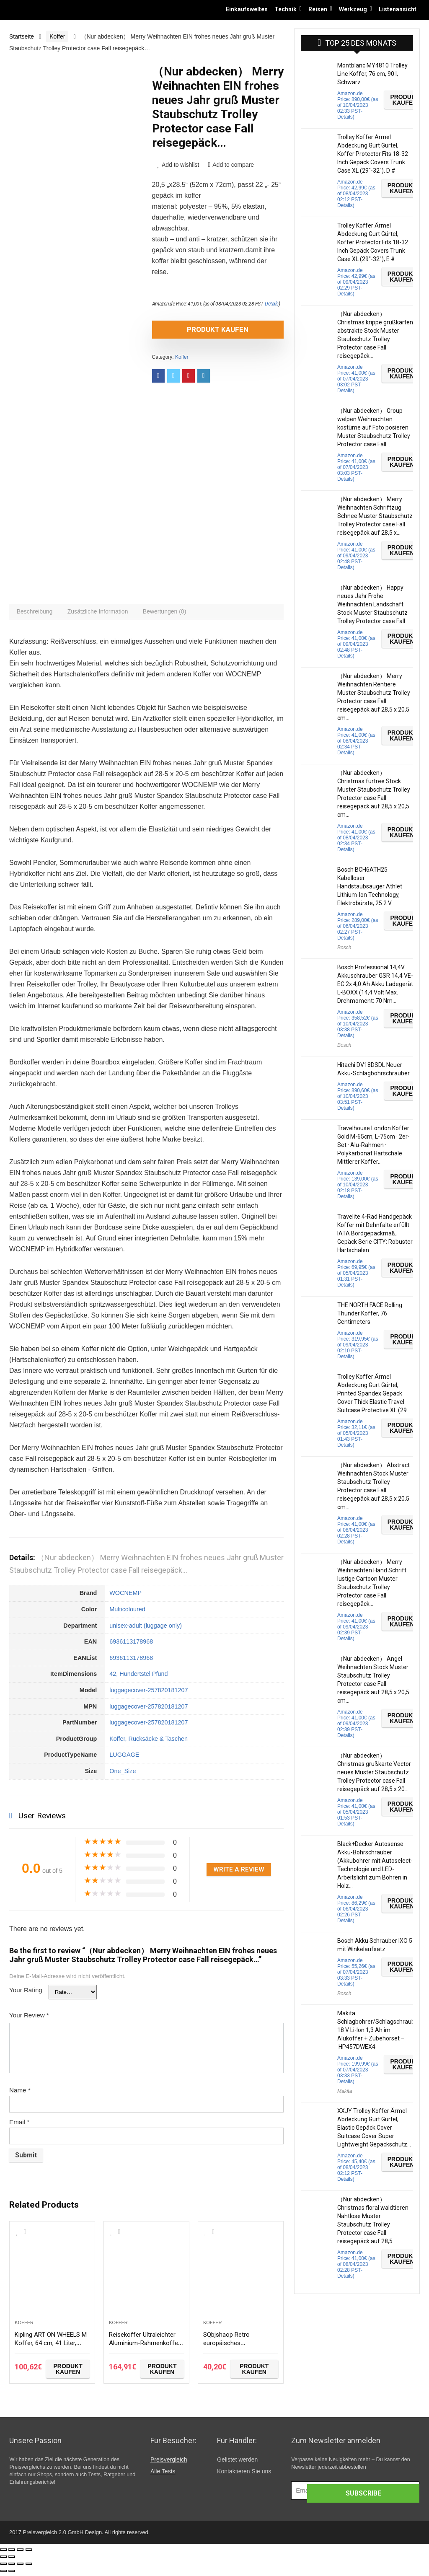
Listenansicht (397, 9)
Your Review (29, 2018)
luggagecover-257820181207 (148, 1694)
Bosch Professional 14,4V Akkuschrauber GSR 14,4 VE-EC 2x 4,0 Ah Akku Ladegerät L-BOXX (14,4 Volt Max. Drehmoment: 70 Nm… (375, 984)
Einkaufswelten (247, 9)
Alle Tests (163, 2475)
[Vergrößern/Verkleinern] (29, 2553)
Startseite (21, 36)
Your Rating (25, 1993)
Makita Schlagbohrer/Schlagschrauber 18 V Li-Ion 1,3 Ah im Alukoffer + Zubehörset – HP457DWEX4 (378, 2030)
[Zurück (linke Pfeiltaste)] (3, 2560)
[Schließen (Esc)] (3, 2553)
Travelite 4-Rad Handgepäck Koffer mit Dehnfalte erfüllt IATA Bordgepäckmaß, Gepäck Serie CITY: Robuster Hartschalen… (375, 1233)
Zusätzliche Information (104, 614)
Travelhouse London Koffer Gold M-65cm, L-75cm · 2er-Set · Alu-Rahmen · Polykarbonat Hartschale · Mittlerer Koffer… (373, 1145)
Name (20, 2093)
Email (19, 2125)
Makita (344, 2091)
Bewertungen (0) (175, 614)
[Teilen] (11, 2553)
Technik (285, 9)
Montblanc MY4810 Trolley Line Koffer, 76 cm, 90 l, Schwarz (372, 73)
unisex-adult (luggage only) (145, 1629)
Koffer (57, 36)
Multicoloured (127, 1613)
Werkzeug (353, 9)
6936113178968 (131, 1645)
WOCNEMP (125, 1597)
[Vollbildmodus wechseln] (20, 2553)
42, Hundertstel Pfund (138, 1678)
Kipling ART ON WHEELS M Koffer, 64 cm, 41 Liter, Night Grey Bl (50, 2350)
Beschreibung (37, 614)
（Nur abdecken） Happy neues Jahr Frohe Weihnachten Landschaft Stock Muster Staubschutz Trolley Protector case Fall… (373, 604)
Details (272, 304)
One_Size (122, 1774)
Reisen (317, 9)
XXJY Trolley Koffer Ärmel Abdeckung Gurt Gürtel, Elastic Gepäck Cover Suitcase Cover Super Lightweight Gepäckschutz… (374, 2127)
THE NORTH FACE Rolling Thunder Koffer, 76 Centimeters (369, 1313)
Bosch (344, 947)
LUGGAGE (124, 1758)
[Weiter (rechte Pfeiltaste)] (11, 2560)
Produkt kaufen (200, 329)
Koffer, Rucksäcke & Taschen (148, 1742)
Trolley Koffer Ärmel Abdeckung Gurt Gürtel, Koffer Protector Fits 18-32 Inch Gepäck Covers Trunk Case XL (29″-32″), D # (372, 154)
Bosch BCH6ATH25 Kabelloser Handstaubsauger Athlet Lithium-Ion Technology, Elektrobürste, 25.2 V (369, 886)
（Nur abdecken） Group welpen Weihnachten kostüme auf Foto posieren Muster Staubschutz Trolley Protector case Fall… (373, 427)
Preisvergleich (168, 2463)
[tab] (37, 614)
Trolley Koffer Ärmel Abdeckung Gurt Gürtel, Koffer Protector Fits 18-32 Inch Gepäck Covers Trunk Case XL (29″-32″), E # (372, 242)
